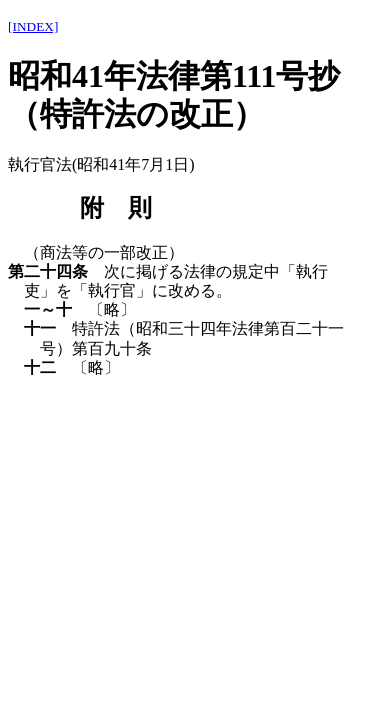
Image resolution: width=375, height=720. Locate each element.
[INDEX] (33, 26)
